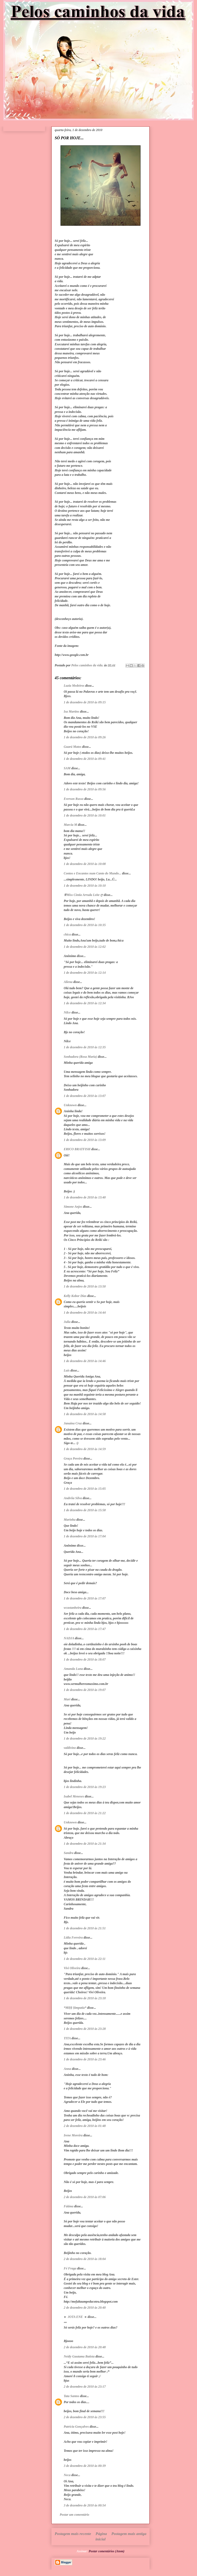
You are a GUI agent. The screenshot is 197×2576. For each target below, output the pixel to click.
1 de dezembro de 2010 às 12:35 (85, 1047)
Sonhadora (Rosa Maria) (80, 1056)
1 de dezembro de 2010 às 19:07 (85, 1690)
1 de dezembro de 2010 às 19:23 (85, 1787)
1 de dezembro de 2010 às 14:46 (85, 1361)
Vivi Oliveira (72, 1968)
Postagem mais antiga (128, 2534)
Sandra (68, 1853)
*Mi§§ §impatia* (75, 2007)
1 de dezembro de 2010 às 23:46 (85, 2059)
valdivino (70, 1747)
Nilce (67, 1012)
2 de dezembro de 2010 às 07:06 (85, 2197)
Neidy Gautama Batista (79, 2356)
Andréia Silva (73, 1498)
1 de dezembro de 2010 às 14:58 (85, 1414)
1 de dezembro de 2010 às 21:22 (85, 1813)
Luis (67, 1370)
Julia (67, 1321)
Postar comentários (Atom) (106, 2551)
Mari (67, 1699)
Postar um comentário (74, 2514)
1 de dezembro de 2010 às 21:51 (85, 1928)
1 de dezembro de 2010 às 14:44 (85, 1312)
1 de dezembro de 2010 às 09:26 (85, 737)
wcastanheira (72, 1607)
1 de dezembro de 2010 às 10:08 (85, 864)
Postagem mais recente (73, 2534)
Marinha (70, 1519)
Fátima (68, 2206)
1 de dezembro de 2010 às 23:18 (85, 1998)
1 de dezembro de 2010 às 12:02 (85, 946)
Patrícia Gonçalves (76, 2426)
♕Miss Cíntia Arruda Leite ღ (83, 895)
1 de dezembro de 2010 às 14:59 (85, 1449)
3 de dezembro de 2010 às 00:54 (85, 2505)
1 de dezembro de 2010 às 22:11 (85, 1958)
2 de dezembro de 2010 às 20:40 (85, 2307)
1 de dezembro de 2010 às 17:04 (85, 1536)
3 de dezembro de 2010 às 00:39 (85, 2465)
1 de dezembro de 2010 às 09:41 (85, 758)
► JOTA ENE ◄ (75, 2317)
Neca (67, 2475)
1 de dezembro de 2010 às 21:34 (85, 1843)
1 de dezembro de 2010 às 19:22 (85, 1738)
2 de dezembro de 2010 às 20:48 (85, 2347)
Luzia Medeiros (74, 685)
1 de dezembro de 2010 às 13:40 (85, 1197)
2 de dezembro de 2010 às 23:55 (85, 2417)
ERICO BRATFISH (77, 1149)
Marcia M (70, 824)
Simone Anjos (73, 1206)
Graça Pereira (73, 1458)
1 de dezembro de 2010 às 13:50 (85, 1286)
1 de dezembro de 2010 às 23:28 (85, 2028)
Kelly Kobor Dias (75, 1296)
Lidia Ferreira (73, 1937)
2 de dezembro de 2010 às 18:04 (85, 2259)
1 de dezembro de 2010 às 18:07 (85, 1659)
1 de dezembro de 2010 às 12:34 (85, 1003)
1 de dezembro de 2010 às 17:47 (85, 1629)
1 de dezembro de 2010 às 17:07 (85, 1598)
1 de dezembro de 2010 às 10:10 (85, 885)
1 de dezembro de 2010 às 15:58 (85, 1510)
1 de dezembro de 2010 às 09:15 (85, 702)
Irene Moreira (73, 2135)
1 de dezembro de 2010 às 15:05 (85, 1488)
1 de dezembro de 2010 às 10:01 (85, 815)
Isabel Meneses (74, 1796)
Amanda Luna (73, 1668)
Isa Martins (71, 711)
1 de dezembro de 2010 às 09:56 (85, 789)
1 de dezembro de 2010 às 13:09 (85, 1140)
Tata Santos (71, 2396)
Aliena (68, 982)
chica (67, 934)
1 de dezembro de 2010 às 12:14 (85, 972)
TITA (67, 2038)
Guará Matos (72, 746)
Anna (67, 2068)
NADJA (69, 1638)
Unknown (70, 1105)
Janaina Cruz (73, 1423)
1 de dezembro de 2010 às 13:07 (85, 1096)
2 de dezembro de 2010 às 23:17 (85, 2386)
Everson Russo (73, 798)
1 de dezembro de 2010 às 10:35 (85, 925)
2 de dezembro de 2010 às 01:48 (85, 2126)
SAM (67, 768)
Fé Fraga (70, 2268)
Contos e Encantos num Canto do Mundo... (92, 873)
